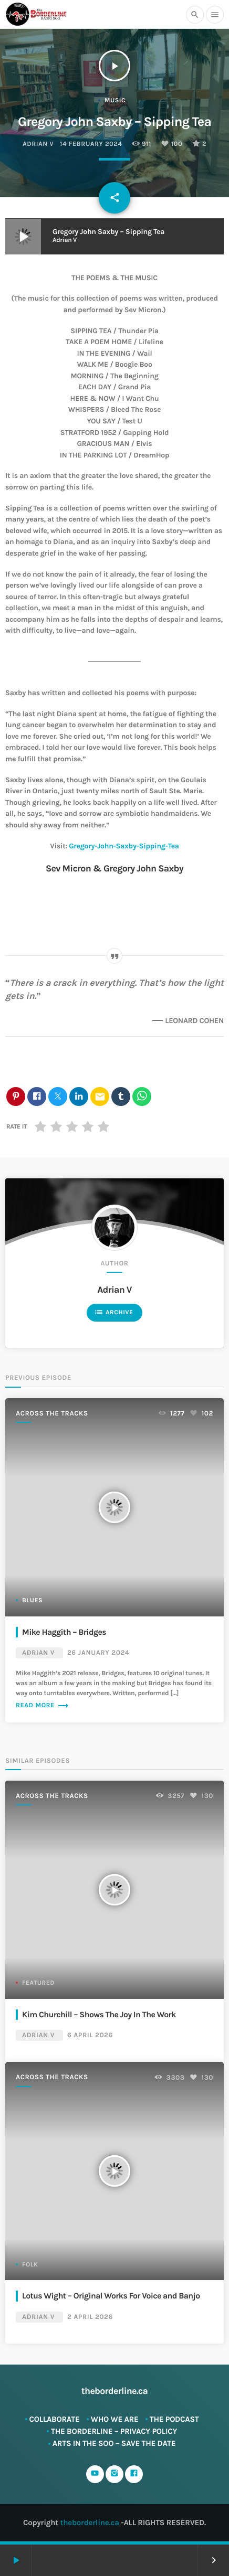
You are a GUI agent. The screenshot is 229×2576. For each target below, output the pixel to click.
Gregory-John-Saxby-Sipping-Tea (124, 846)
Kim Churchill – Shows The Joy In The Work (99, 2014)
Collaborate (54, 2419)
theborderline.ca (89, 2522)
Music (115, 100)
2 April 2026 (90, 2317)
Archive (113, 1312)
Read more (42, 1705)
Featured (38, 1983)
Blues (32, 1600)
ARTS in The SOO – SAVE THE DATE (114, 2443)
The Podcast (174, 2419)
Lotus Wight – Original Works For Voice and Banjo (111, 2296)
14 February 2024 (91, 144)
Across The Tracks (52, 1414)
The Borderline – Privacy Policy (114, 2431)
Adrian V (38, 144)
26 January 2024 (98, 1653)
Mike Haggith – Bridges (64, 1632)
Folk (30, 2265)
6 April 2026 (90, 2035)
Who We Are (115, 2419)
